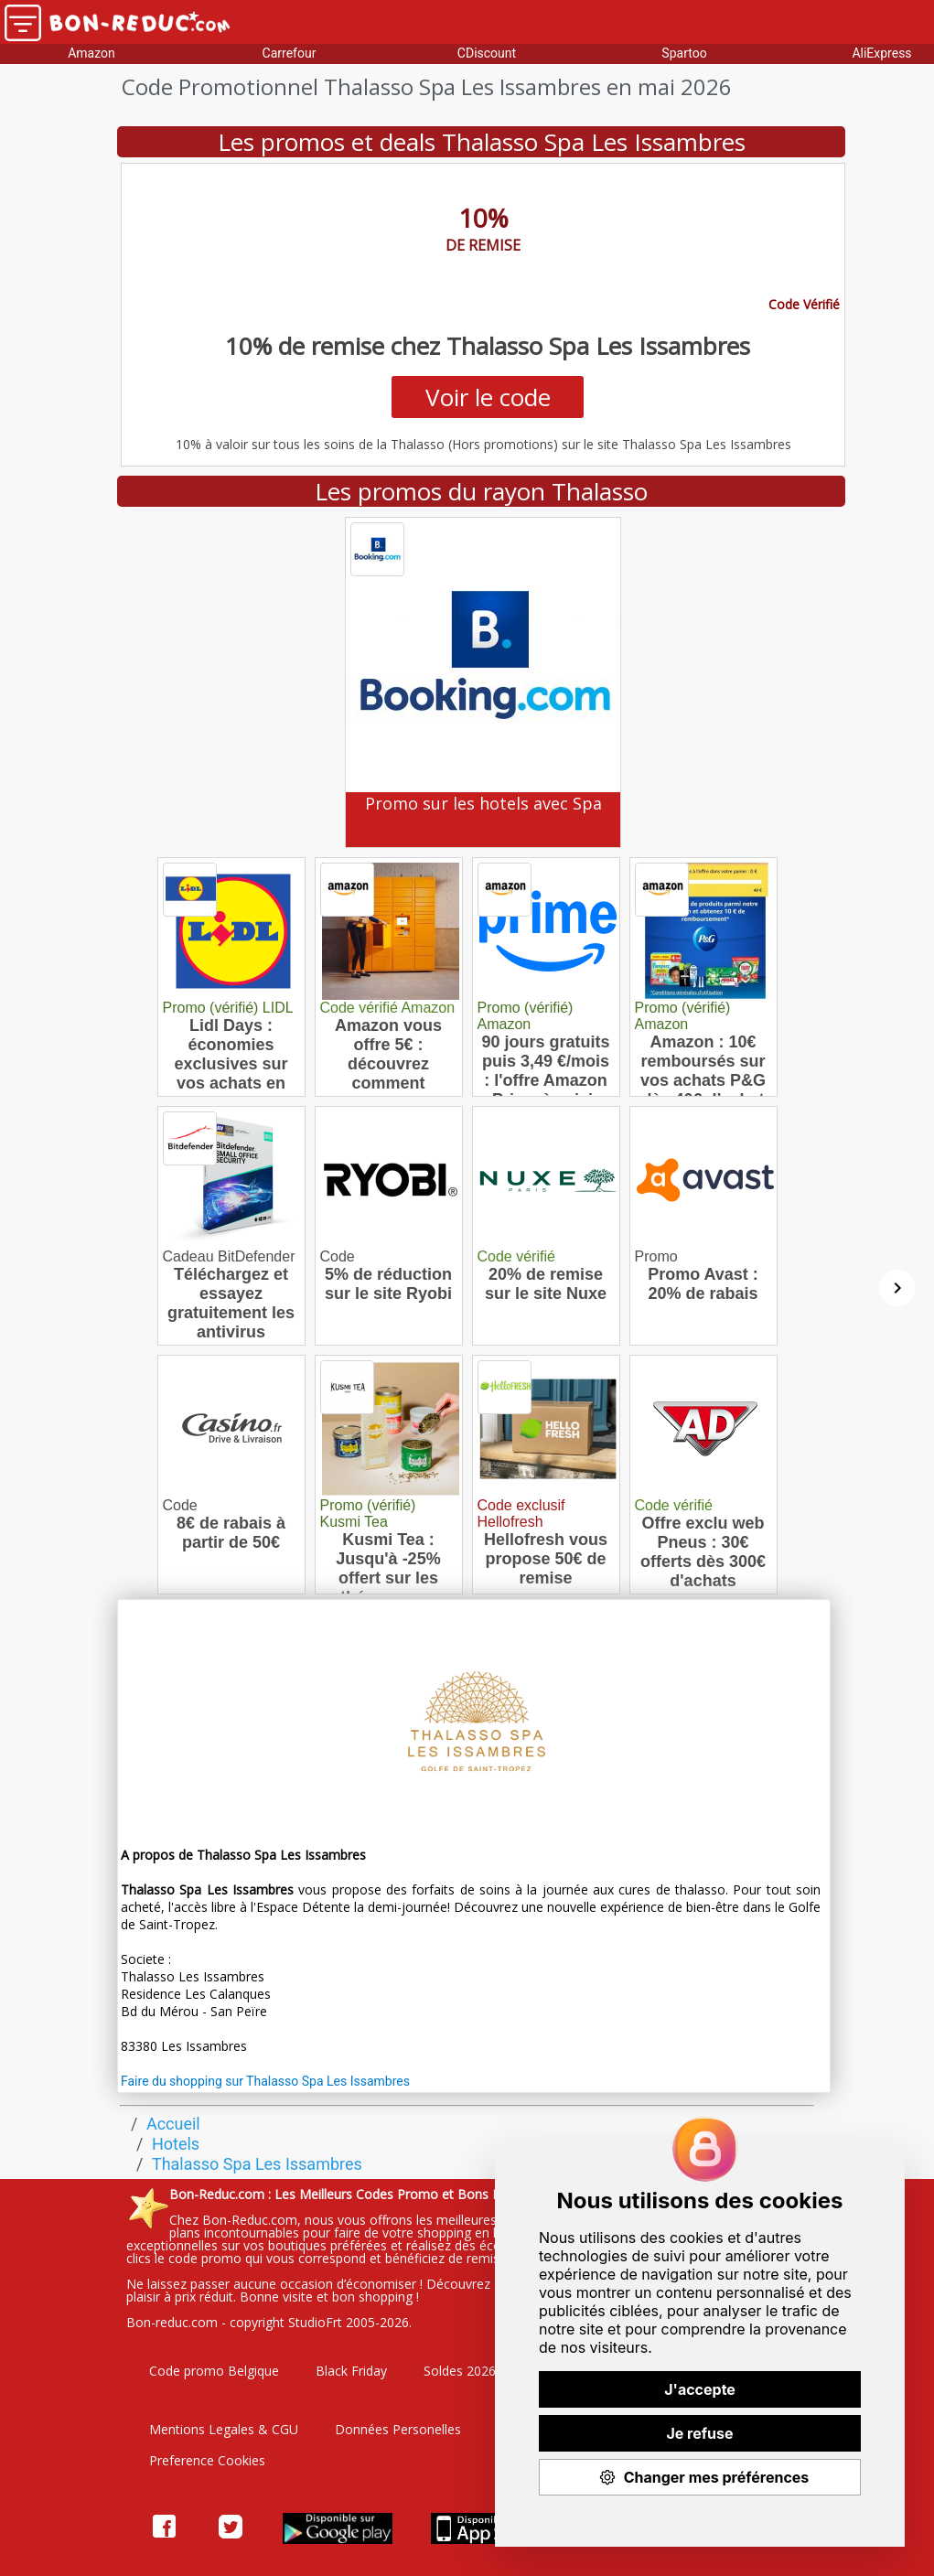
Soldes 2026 (460, 2370)
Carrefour (290, 53)
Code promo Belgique (214, 2370)
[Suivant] (897, 1288)
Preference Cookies (207, 2460)
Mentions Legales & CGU (223, 2429)
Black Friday (351, 2370)
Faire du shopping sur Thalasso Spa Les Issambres (265, 2081)
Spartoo (683, 53)
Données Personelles (398, 2429)
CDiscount (486, 53)
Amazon (91, 53)
